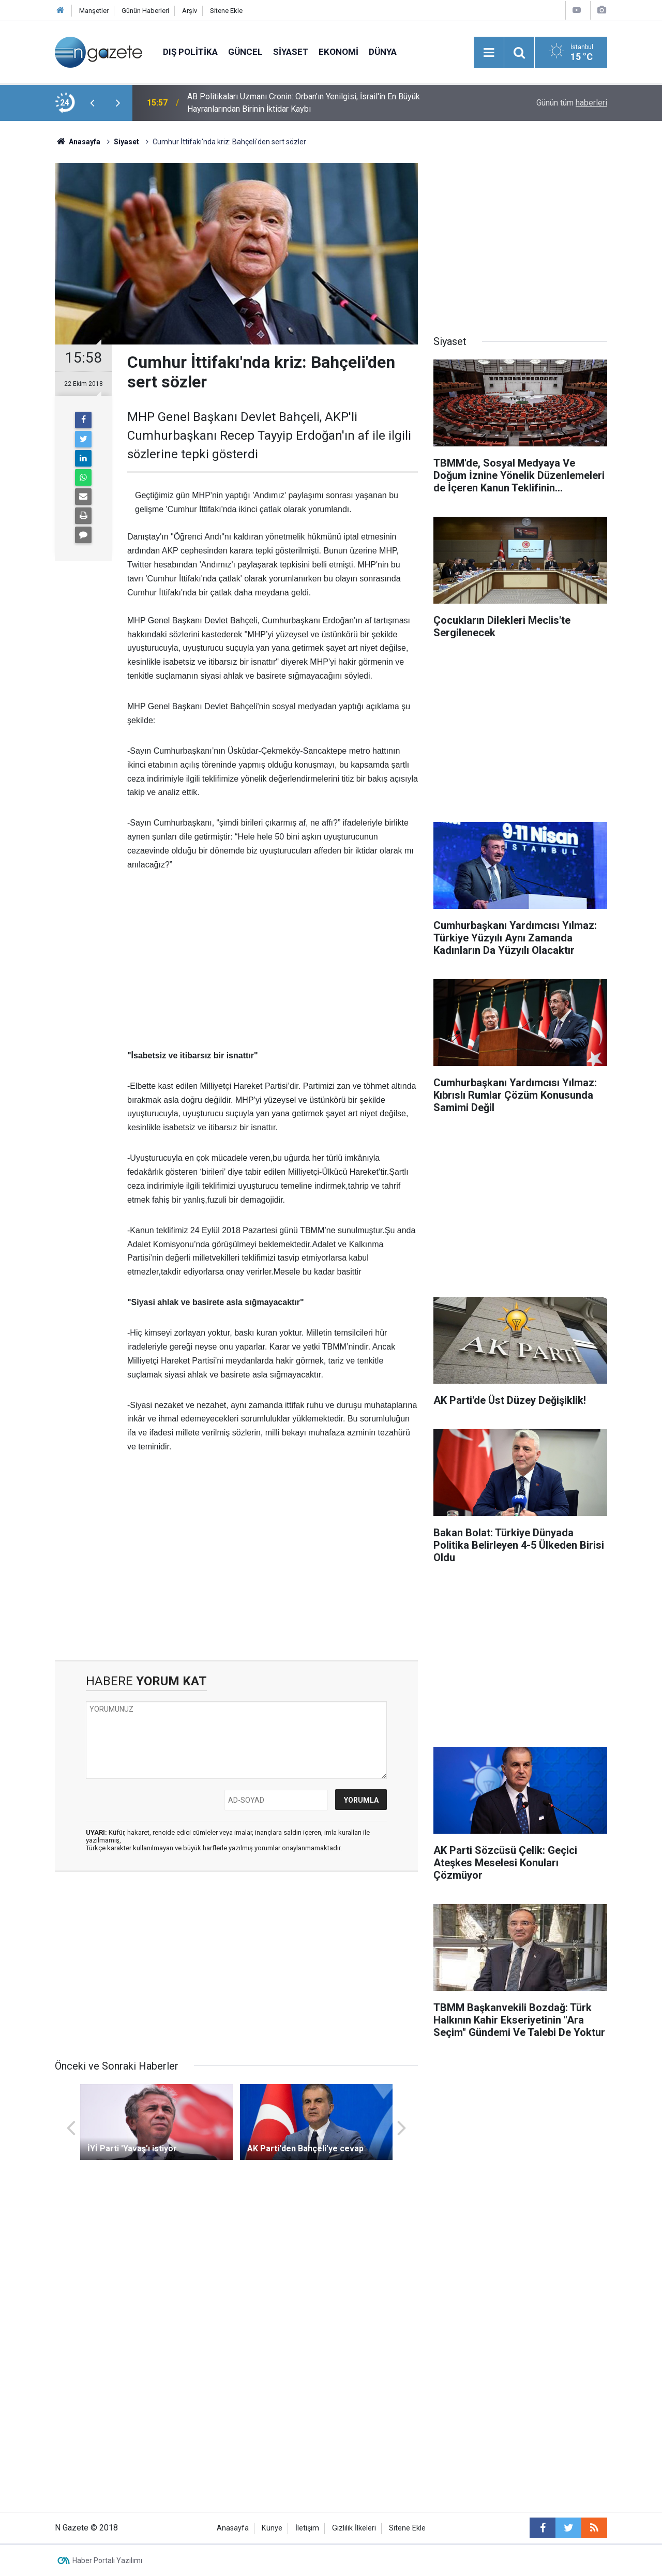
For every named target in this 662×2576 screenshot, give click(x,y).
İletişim (307, 2528)
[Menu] (488, 53)
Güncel (245, 52)
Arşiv (189, 10)
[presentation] (92, 103)
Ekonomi (338, 52)
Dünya (383, 52)
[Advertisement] (272, 960)
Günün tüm (571, 103)
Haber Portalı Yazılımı (107, 2560)
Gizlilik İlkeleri (354, 2528)
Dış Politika (190, 52)
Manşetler (94, 10)
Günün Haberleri (145, 10)
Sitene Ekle (226, 10)
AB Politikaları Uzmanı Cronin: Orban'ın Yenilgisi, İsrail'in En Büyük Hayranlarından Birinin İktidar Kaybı (303, 103)
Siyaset (290, 52)
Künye (272, 2528)
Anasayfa (233, 2528)
